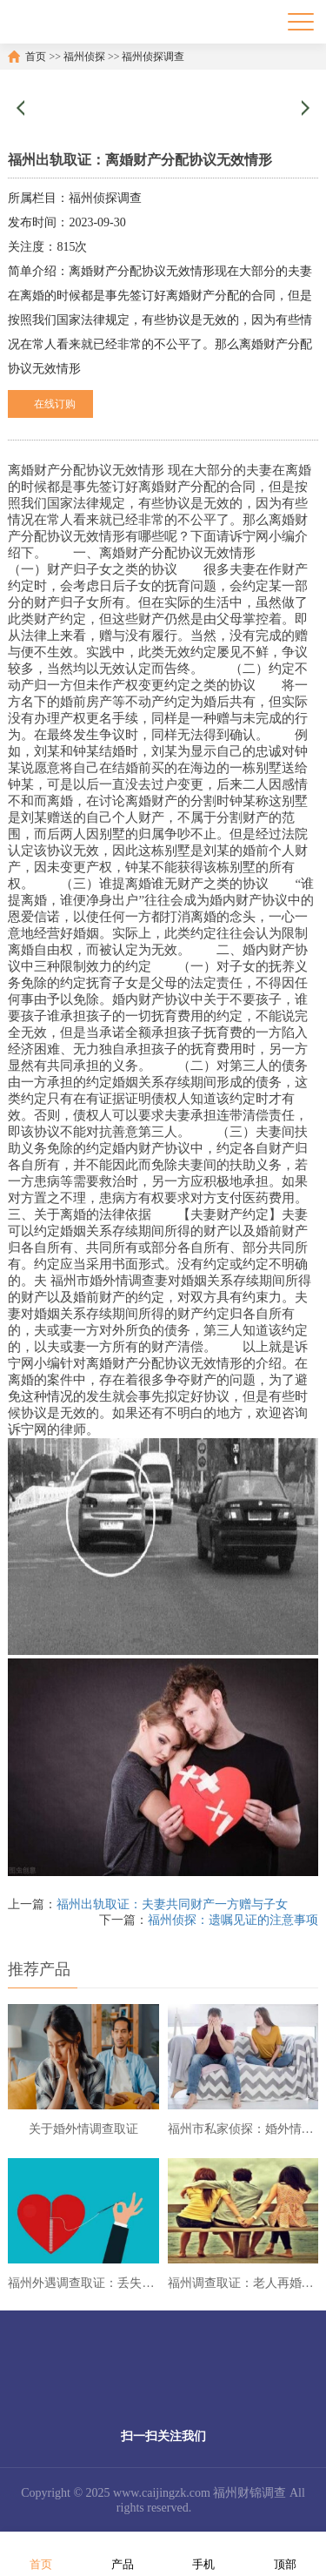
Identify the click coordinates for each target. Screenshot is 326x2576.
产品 (122, 2553)
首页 (35, 56)
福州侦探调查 (153, 56)
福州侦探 (84, 56)
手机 (203, 2553)
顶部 (285, 2553)
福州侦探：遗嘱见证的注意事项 (233, 1920)
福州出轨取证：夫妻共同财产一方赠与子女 (172, 1904)
